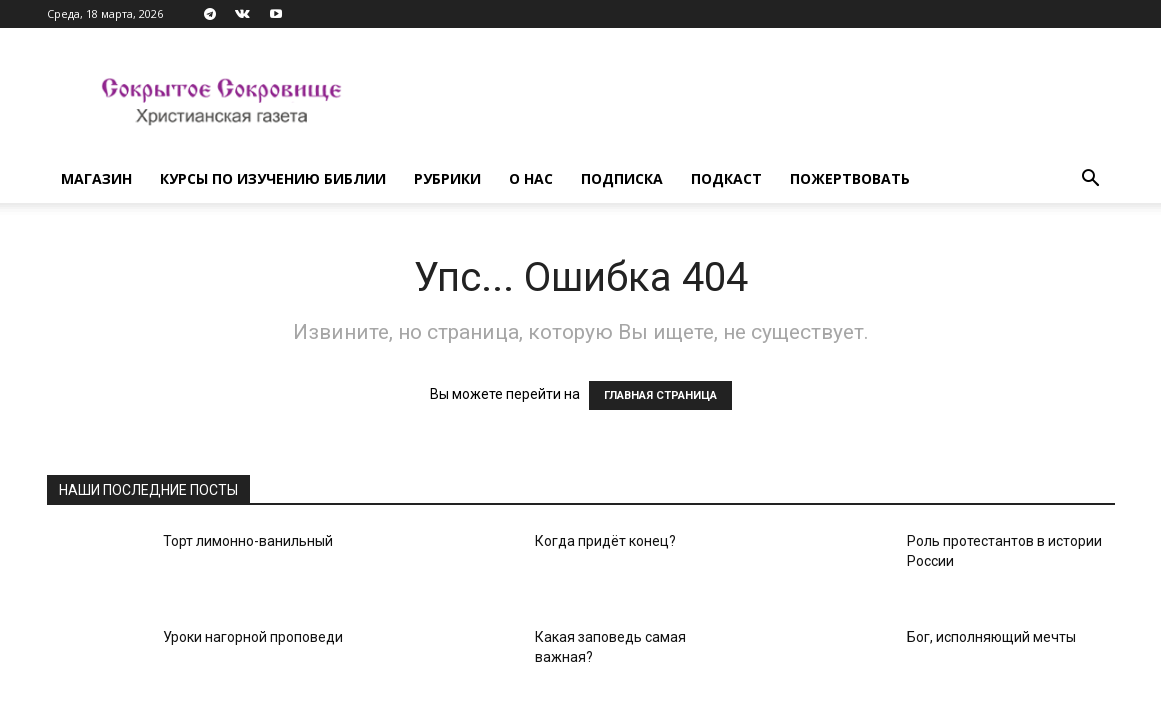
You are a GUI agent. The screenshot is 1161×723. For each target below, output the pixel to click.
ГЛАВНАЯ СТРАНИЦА (660, 395)
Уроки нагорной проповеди (253, 637)
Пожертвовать (850, 178)
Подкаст (726, 178)
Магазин (96, 178)
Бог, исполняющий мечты (991, 637)
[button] (1091, 180)
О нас (531, 178)
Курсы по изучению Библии (273, 178)
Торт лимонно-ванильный (248, 541)
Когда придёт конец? (605, 541)
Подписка (622, 178)
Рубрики (447, 178)
